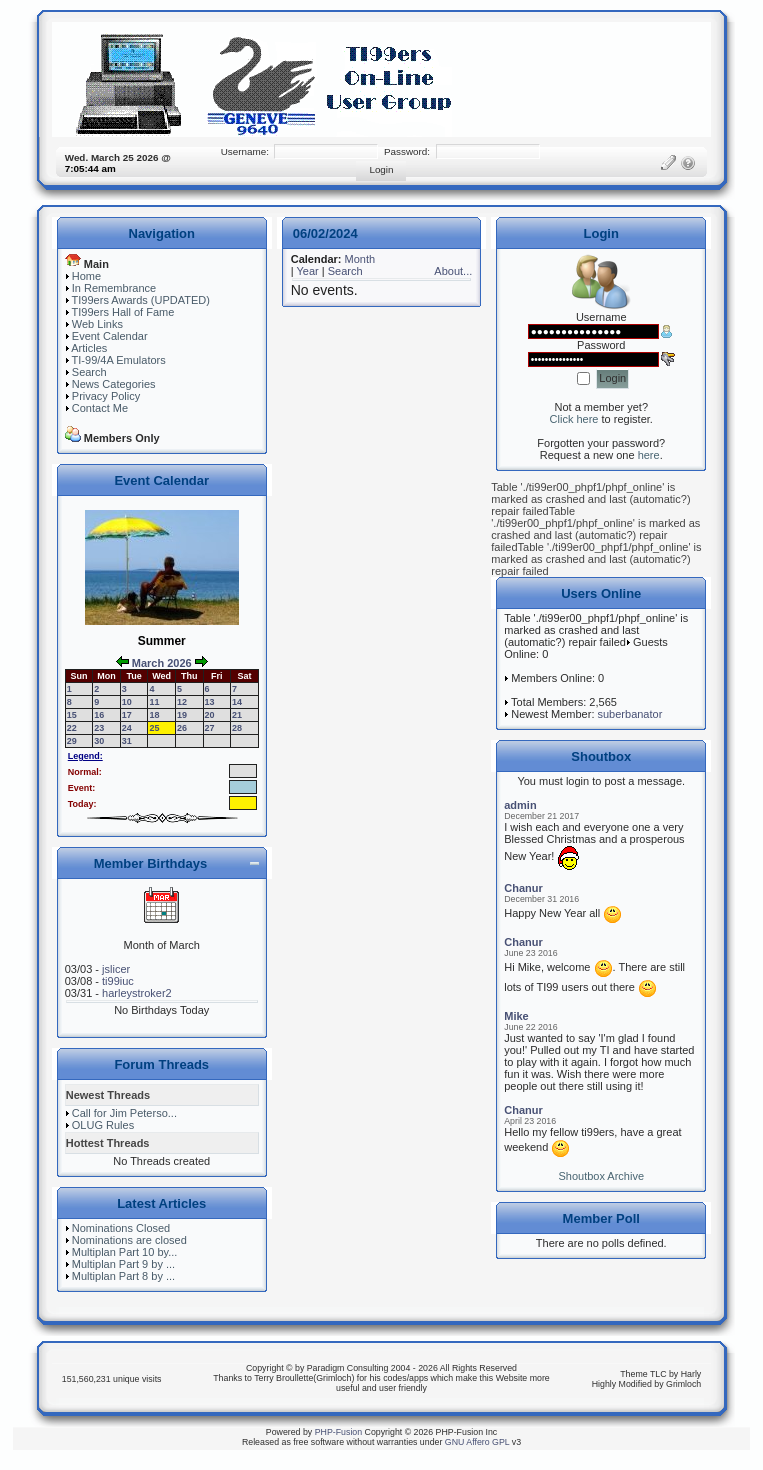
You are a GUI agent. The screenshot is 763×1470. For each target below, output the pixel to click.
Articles (89, 348)
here (649, 455)
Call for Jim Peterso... (124, 1113)
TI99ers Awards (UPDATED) (141, 300)
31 (127, 741)
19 (182, 715)
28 (237, 728)
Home (86, 276)
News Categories (114, 384)
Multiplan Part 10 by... (125, 1252)
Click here (574, 419)
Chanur (523, 888)
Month (360, 259)
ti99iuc (118, 981)
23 (99, 728)
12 (182, 702)
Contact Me (100, 408)
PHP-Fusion (338, 1432)
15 (72, 715)
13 (210, 702)
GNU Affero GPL (477, 1442)
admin (520, 805)
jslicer (116, 969)
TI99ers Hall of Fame (123, 312)
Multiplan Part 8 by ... (123, 1276)
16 (99, 715)
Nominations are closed (129, 1240)
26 (182, 728)
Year (307, 271)
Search (89, 372)
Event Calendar (110, 336)
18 (154, 715)
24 (127, 728)
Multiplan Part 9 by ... (123, 1264)
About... (453, 271)
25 (154, 728)
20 (210, 715)
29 (72, 741)
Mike (516, 1016)
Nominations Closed (121, 1228)
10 (127, 702)
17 (127, 715)
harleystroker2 (137, 993)
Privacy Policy (106, 396)
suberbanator (630, 714)
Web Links (97, 324)
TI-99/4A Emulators (119, 360)
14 (237, 702)
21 (237, 715)
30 (99, 741)
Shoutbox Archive (601, 1176)
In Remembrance (114, 288)
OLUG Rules (103, 1125)
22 (72, 728)
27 (210, 728)
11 (154, 702)
